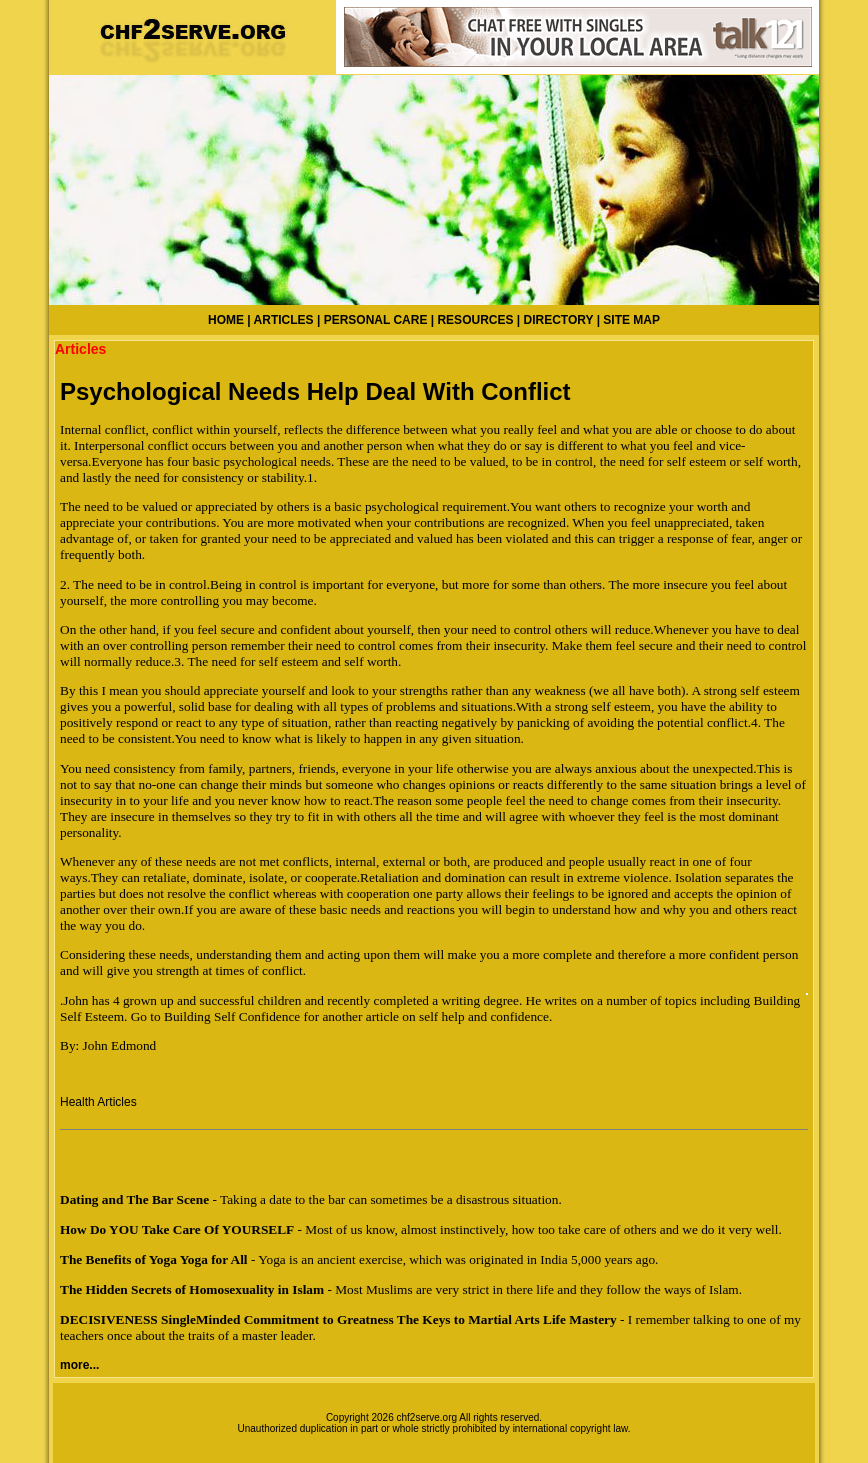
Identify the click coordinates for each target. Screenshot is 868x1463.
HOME (226, 320)
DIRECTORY (559, 320)
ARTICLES (284, 320)
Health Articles (98, 1102)
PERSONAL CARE (376, 320)
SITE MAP (631, 320)
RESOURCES (475, 320)
